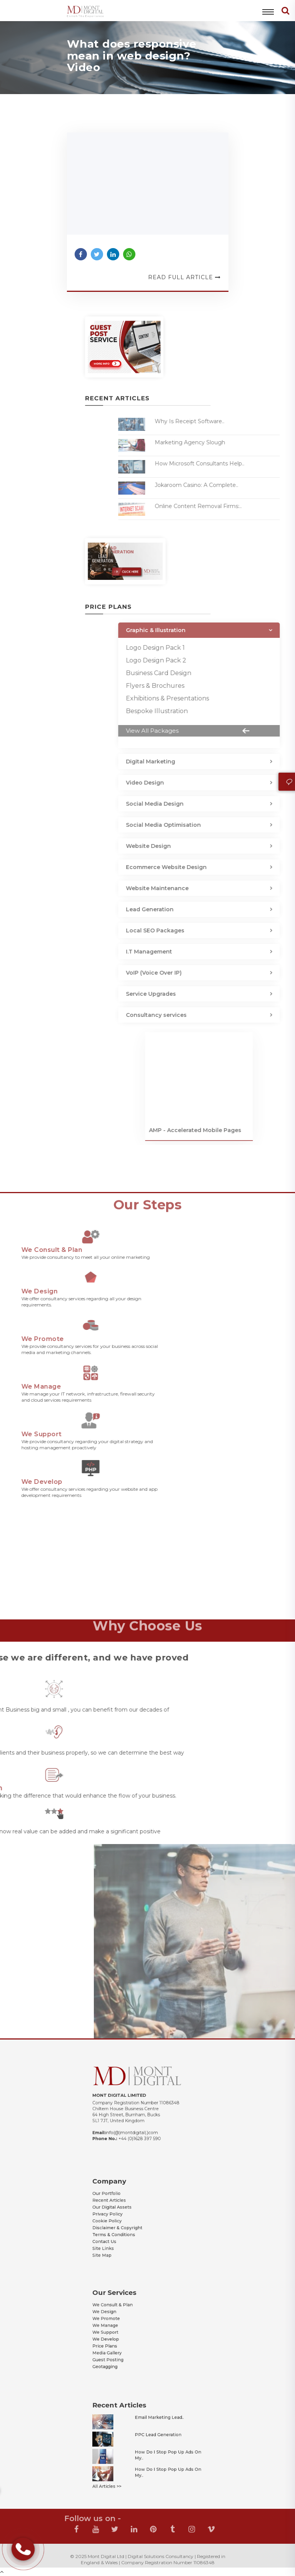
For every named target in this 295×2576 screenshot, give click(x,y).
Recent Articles (125, 2206)
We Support (122, 2330)
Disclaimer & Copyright (129, 2222)
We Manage (122, 2326)
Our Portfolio (123, 2202)
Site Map (120, 2238)
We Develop (122, 2334)
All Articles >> (123, 2468)
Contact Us (122, 2230)
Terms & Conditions (127, 2226)
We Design (122, 2318)
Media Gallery (123, 2342)
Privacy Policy (124, 2215)
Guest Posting (124, 2346)
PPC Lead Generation (153, 2438)
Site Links (121, 2235)
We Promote (123, 2322)
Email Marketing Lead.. (154, 2428)
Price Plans (122, 2338)
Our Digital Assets (126, 2210)
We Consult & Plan (126, 2314)
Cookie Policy (123, 2218)
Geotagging (122, 2350)
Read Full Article (184, 277)
